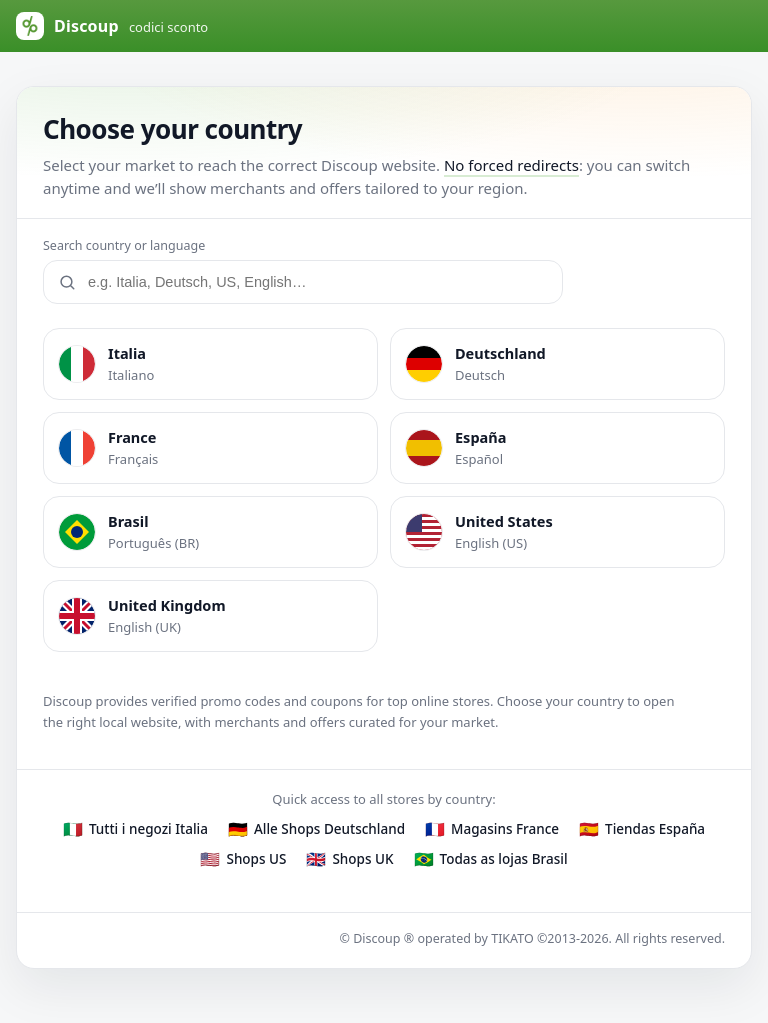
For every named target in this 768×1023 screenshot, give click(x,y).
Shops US (256, 859)
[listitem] (210, 364)
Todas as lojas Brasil (504, 859)
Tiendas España (655, 829)
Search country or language (124, 245)
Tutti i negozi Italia (148, 829)
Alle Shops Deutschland (329, 829)
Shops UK (362, 859)
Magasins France (505, 829)
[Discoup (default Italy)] (126, 26)
